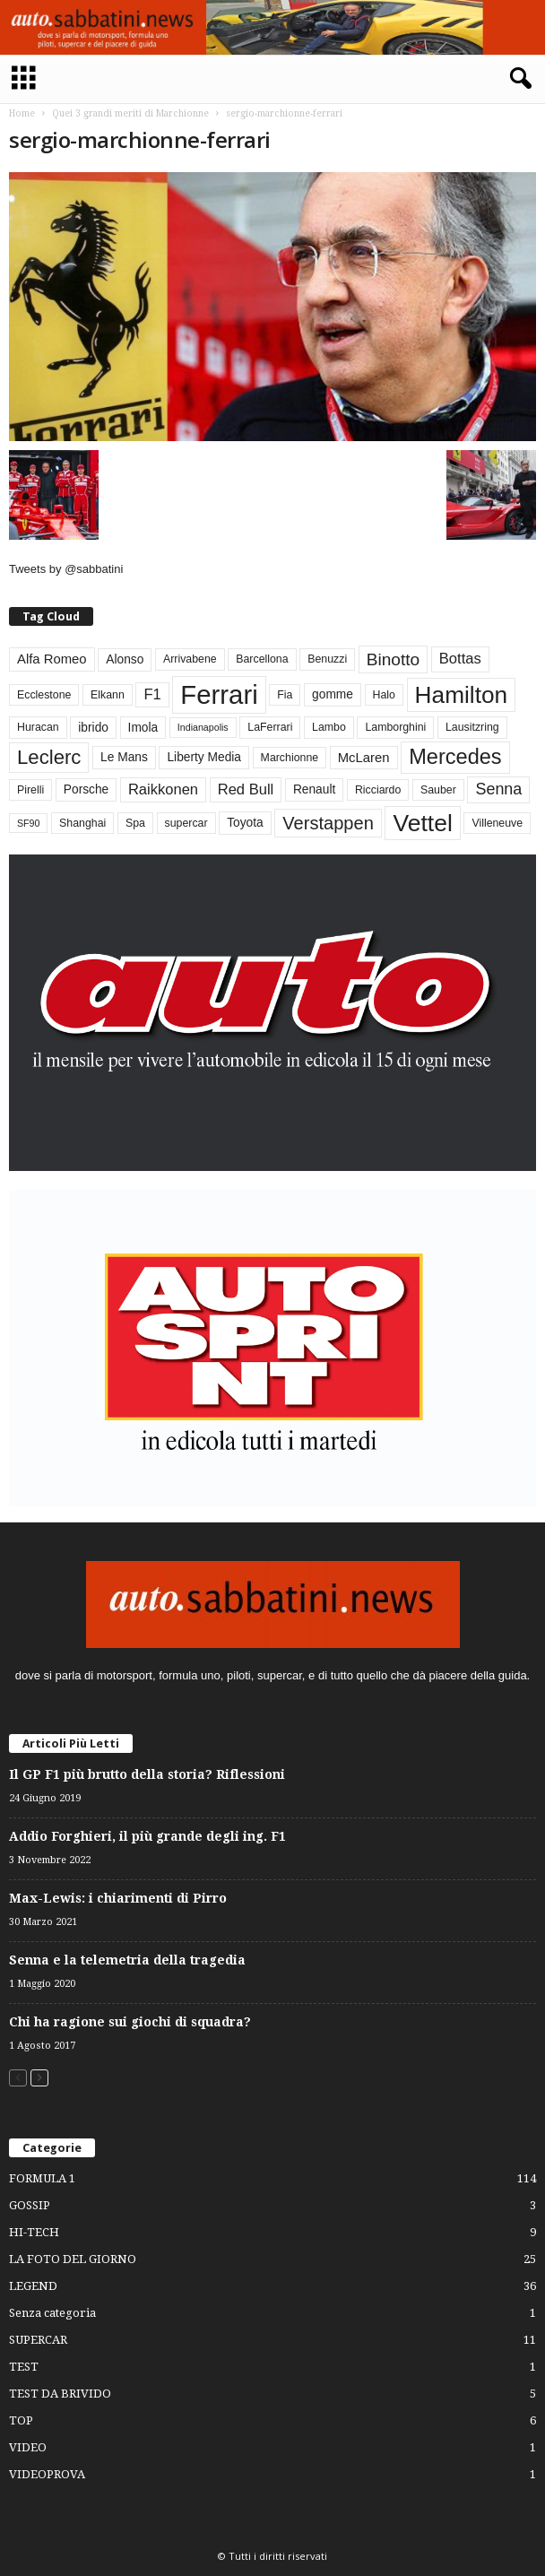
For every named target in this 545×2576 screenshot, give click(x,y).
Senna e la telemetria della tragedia (127, 1960)
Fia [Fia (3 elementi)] (284, 695)
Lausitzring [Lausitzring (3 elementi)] (472, 727)
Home (22, 113)
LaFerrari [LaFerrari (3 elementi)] (269, 727)
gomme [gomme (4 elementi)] (332, 694)
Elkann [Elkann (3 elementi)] (108, 695)
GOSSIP (29, 2205)
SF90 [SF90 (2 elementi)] (28, 823)
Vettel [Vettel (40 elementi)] (422, 823)
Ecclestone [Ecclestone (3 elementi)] (44, 695)
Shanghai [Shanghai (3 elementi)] (82, 823)
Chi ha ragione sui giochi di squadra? (130, 2022)
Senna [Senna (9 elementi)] (498, 789)
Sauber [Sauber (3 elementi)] (438, 790)
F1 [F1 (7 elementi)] (151, 694)
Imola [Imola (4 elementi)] (143, 727)
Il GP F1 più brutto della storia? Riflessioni (147, 1774)
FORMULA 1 (42, 2178)
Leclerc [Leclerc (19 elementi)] (49, 757)
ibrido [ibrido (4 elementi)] (93, 727)
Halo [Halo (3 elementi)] (384, 695)
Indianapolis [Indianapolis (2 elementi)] (203, 727)
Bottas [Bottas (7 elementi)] (460, 658)
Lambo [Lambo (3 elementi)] (329, 727)
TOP (21, 2420)
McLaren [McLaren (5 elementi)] (364, 757)
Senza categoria (52, 2313)
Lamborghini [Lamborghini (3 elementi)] (395, 727)
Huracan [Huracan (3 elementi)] (38, 727)
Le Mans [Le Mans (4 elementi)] (124, 757)
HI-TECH (34, 2232)
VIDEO (28, 2447)
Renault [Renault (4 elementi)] (314, 789)
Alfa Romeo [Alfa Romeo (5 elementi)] (52, 659)
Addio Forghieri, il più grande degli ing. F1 (147, 1836)
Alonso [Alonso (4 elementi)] (124, 659)
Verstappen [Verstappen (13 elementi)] (328, 823)
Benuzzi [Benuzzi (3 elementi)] (327, 659)
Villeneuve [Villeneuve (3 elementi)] (497, 823)
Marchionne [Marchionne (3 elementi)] (290, 757)
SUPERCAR (38, 2339)
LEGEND (33, 2286)
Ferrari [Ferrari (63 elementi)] (218, 694)
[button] (517, 79)
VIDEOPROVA (47, 2474)
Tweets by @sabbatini (66, 569)
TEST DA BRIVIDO (60, 2393)
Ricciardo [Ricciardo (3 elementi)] (378, 790)
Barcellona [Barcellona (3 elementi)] (262, 659)
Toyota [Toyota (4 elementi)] (245, 822)
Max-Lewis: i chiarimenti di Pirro (118, 1898)
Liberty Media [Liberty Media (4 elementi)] (204, 757)
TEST (24, 2366)
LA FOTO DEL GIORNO (72, 2259)
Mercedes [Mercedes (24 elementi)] (455, 756)
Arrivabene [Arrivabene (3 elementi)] (190, 659)
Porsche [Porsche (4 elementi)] (86, 789)
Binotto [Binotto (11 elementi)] (393, 659)
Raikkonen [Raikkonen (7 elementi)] (163, 789)
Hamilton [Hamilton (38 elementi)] (461, 694)
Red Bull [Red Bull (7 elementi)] (246, 789)
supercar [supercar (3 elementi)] (186, 823)
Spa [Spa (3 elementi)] (135, 823)
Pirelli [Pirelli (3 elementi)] (30, 790)
